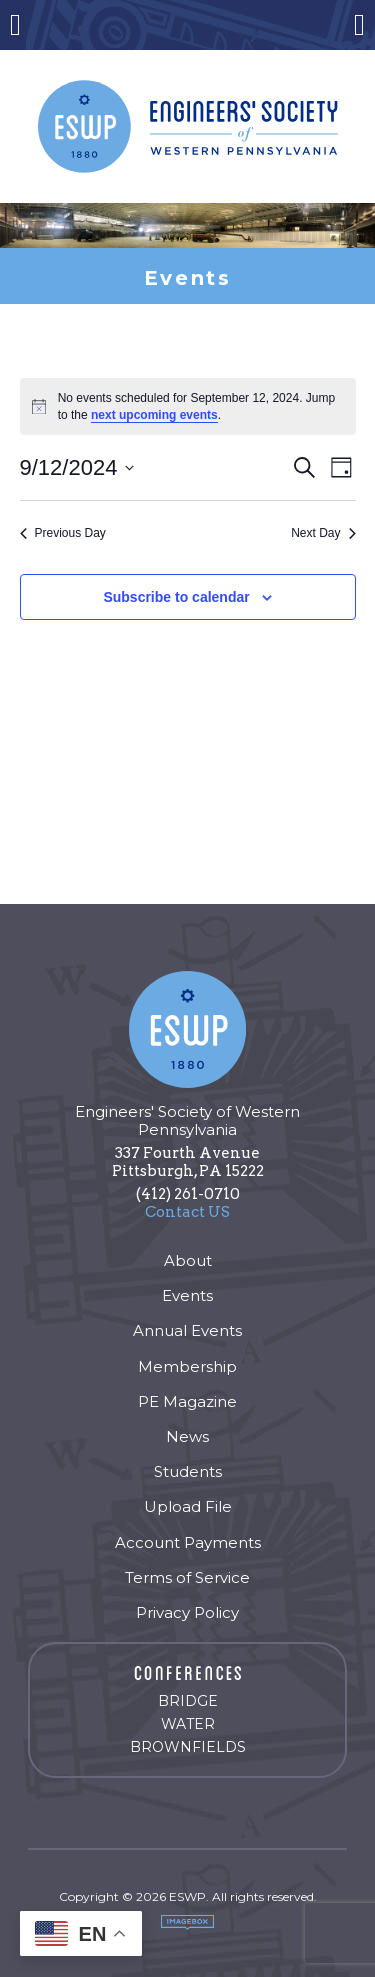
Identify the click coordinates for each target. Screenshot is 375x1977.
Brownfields (188, 1747)
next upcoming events (154, 415)
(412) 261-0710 (188, 1194)
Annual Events (187, 1330)
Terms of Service (187, 1577)
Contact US (187, 1212)
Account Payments (188, 1542)
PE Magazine (187, 1401)
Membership (187, 1366)
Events (187, 1295)
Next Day (323, 533)
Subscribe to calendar (176, 597)
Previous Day (63, 533)
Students (188, 1471)
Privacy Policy (187, 1612)
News (187, 1436)
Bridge (188, 1701)
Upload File (188, 1506)
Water (188, 1724)
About (188, 1260)
